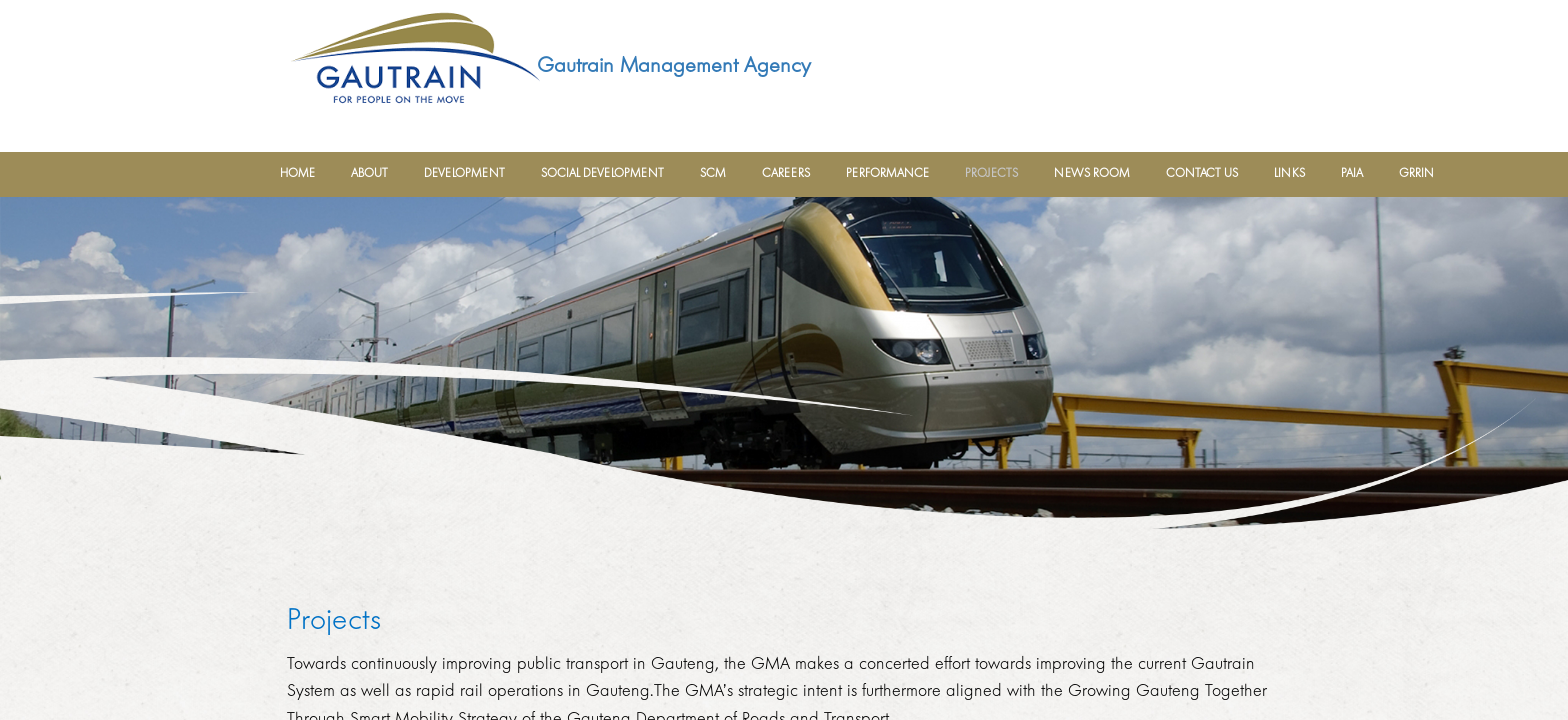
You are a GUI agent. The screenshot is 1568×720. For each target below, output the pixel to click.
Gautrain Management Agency (674, 65)
